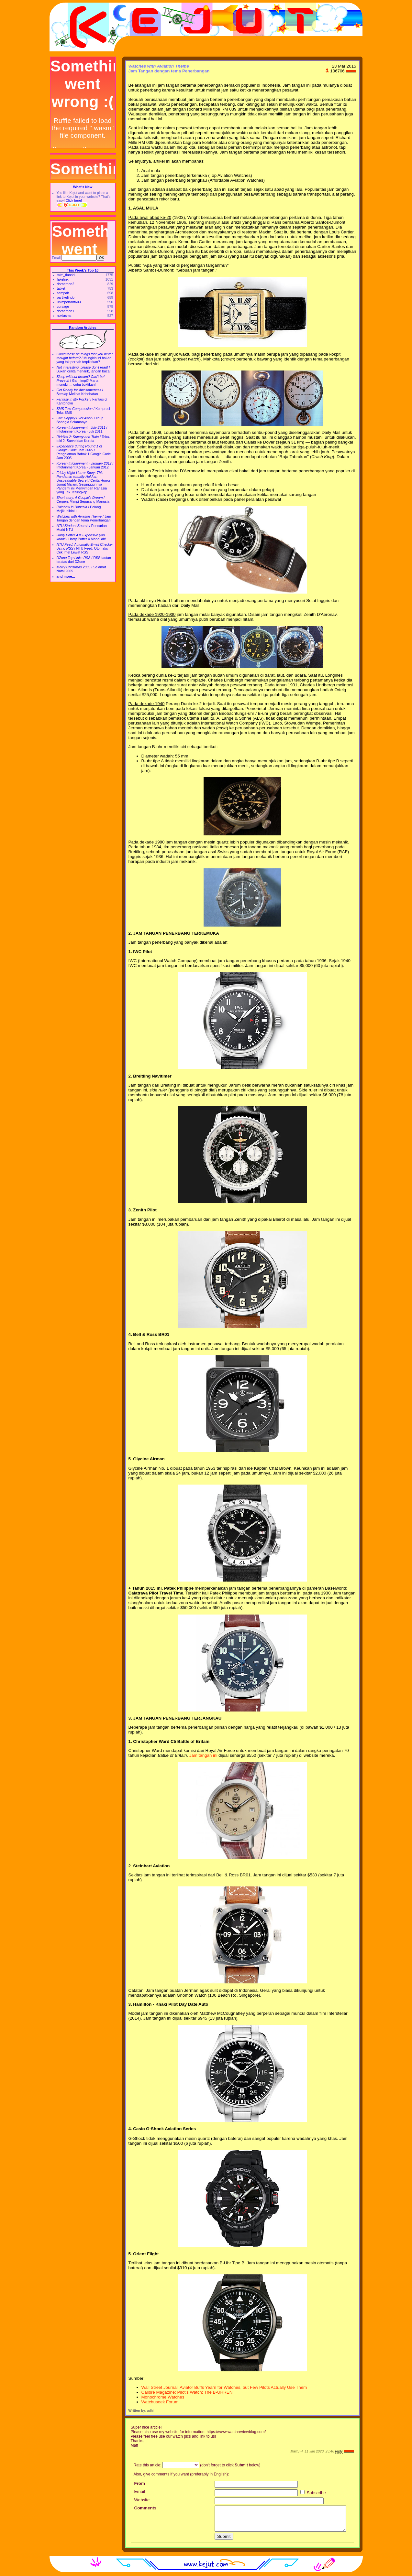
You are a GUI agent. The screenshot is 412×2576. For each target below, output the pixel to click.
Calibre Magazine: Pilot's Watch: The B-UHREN (187, 2392)
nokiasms (64, 315)
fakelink (63, 279)
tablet (61, 288)
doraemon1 (65, 311)
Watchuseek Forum (160, 2401)
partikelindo (66, 297)
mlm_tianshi (66, 275)
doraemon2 (65, 284)
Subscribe (313, 2492)
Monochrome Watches (162, 2397)
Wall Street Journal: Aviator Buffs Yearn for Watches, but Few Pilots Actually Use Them (224, 2387)
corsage (63, 306)
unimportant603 (69, 302)
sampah (63, 293)
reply (338, 2451)
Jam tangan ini (203, 1755)
